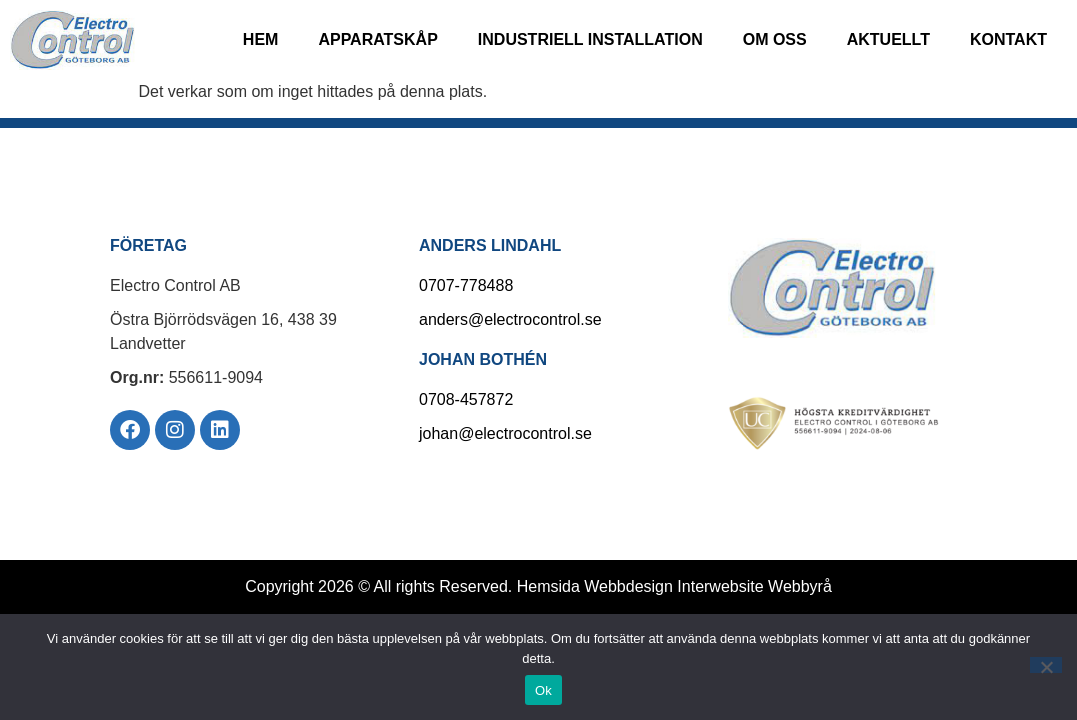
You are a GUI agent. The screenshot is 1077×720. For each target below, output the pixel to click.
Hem (261, 39)
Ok (543, 690)
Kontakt (1008, 39)
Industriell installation (590, 39)
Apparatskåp (377, 39)
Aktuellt (888, 39)
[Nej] (1046, 665)
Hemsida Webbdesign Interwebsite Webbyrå (674, 586)
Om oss (775, 39)
